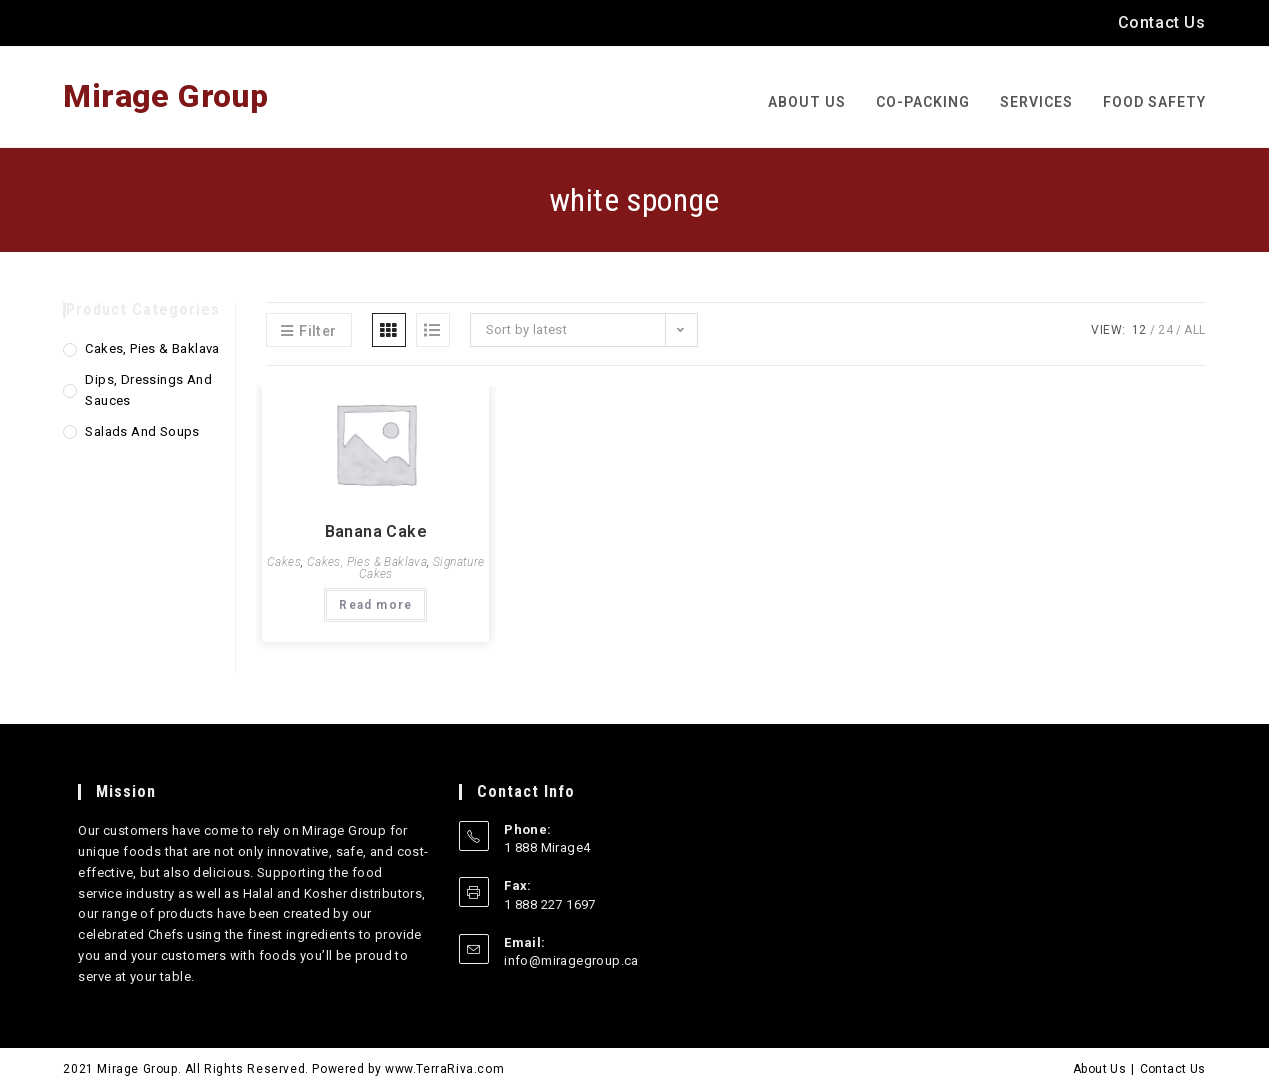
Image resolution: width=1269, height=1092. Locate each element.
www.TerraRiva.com (444, 1069)
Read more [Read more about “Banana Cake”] (375, 605)
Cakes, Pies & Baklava (367, 562)
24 (1165, 330)
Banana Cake (376, 531)
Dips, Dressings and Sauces (148, 390)
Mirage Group (165, 96)
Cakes (284, 562)
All (1194, 330)
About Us (1099, 1069)
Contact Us (1162, 22)
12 (1139, 330)
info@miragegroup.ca (571, 960)
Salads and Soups (142, 431)
